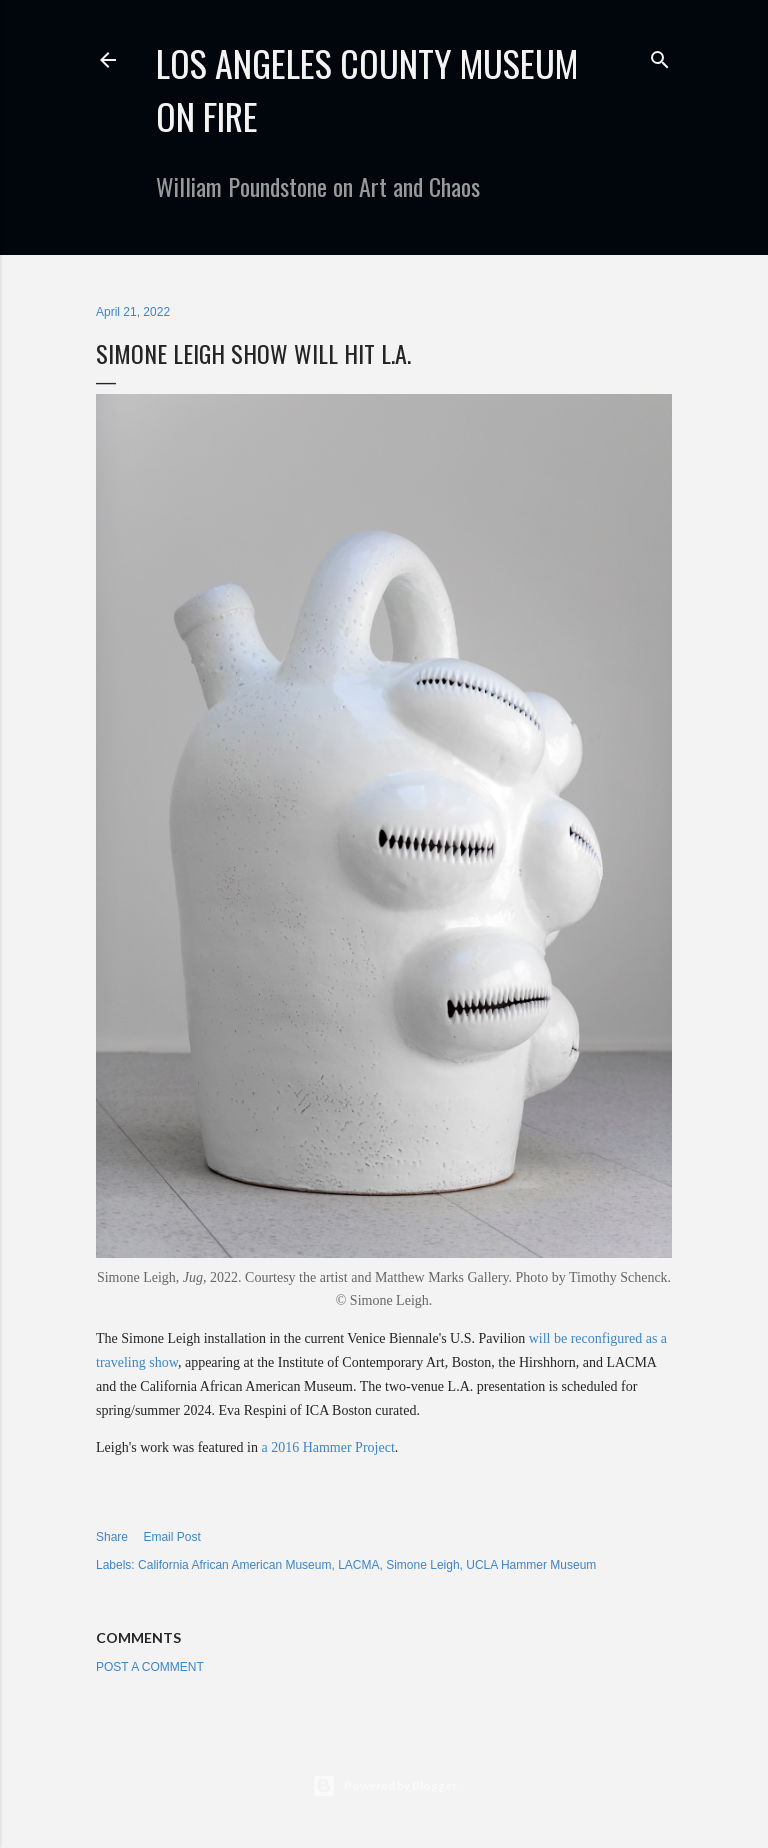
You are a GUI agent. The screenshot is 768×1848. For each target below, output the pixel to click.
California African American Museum (234, 1565)
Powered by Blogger (384, 1786)
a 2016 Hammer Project (327, 1447)
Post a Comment (150, 1667)
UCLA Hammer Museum (531, 1565)
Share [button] (112, 1537)
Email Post (171, 1537)
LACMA (358, 1565)
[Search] (660, 55)
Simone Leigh (422, 1565)
